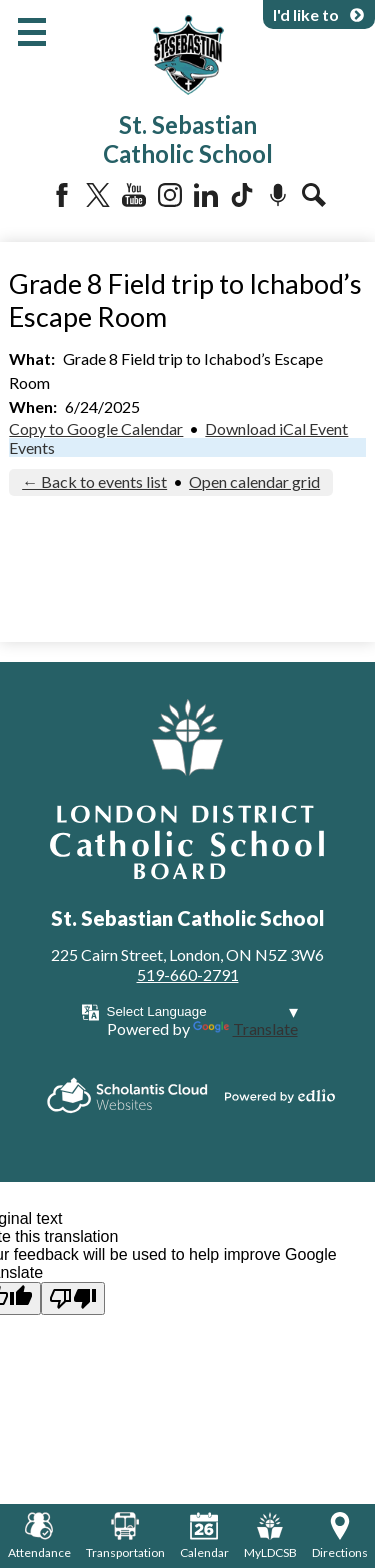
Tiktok (242, 195)
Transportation (125, 1536)
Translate (245, 1028)
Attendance (39, 1536)
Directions (340, 1536)
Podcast (278, 195)
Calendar (204, 1536)
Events (32, 447)
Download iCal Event (276, 428)
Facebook (62, 195)
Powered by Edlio (280, 1096)
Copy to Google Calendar (96, 428)
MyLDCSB (270, 1536)
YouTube (134, 195)
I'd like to (319, 14)
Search (314, 195)
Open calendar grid (254, 481)
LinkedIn (206, 195)
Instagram (170, 195)
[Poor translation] (73, 1298)
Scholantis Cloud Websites (127, 1095)
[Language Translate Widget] (202, 1011)
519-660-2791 (188, 974)
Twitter (98, 195)
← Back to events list (94, 481)
